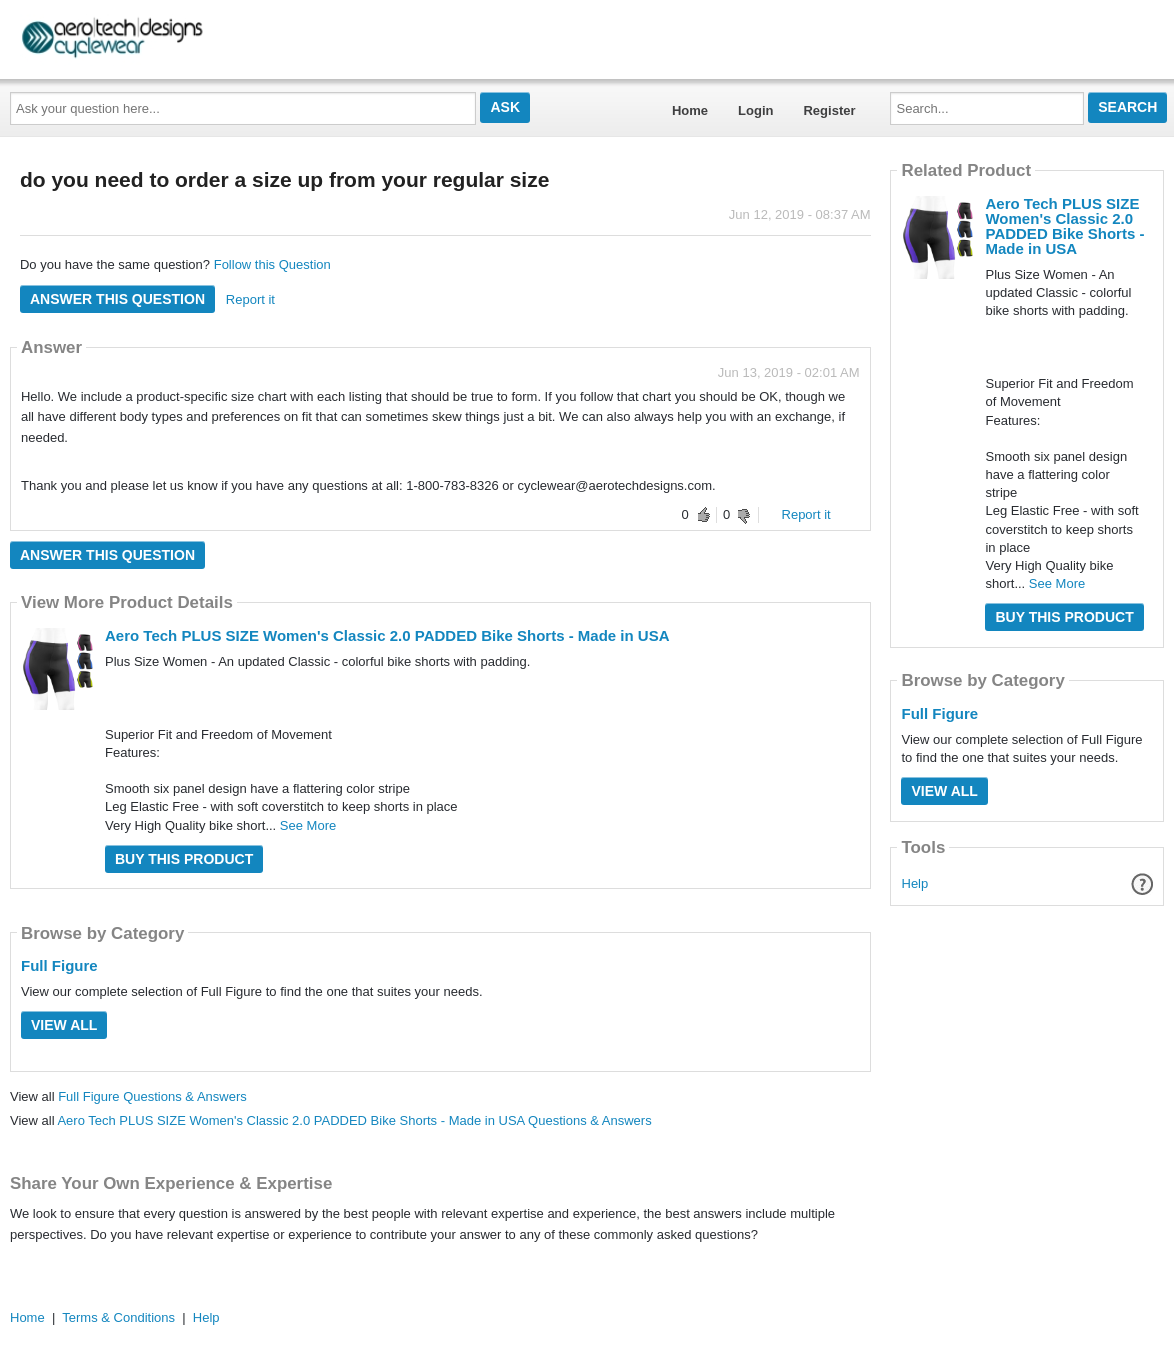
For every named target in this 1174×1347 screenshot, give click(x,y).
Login (755, 110)
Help (915, 883)
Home (690, 110)
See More (308, 825)
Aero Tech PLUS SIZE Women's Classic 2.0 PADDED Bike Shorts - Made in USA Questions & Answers (354, 1120)
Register (829, 110)
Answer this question (117, 299)
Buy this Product (184, 859)
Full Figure (59, 965)
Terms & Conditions (118, 1317)
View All (64, 1025)
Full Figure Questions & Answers (152, 1096)
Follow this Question (272, 264)
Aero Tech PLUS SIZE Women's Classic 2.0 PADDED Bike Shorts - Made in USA (387, 635)
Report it (250, 299)
